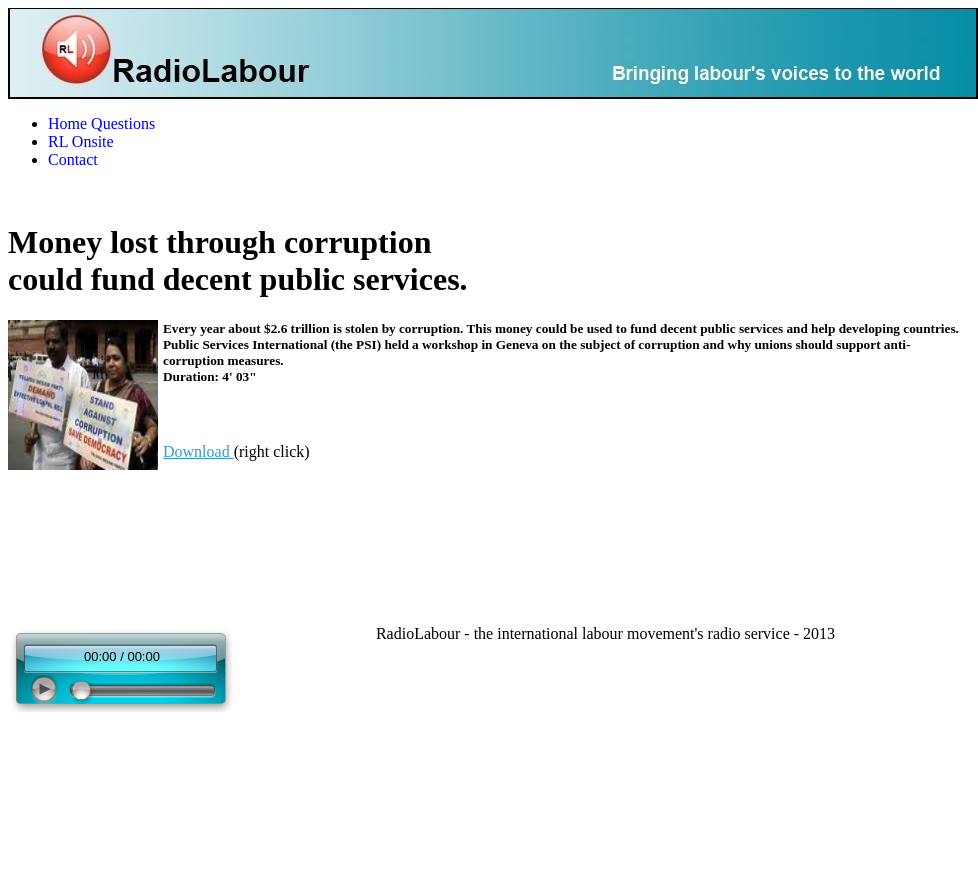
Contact (73, 159)
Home (67, 123)
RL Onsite (81, 141)
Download (198, 451)
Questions (123, 123)
